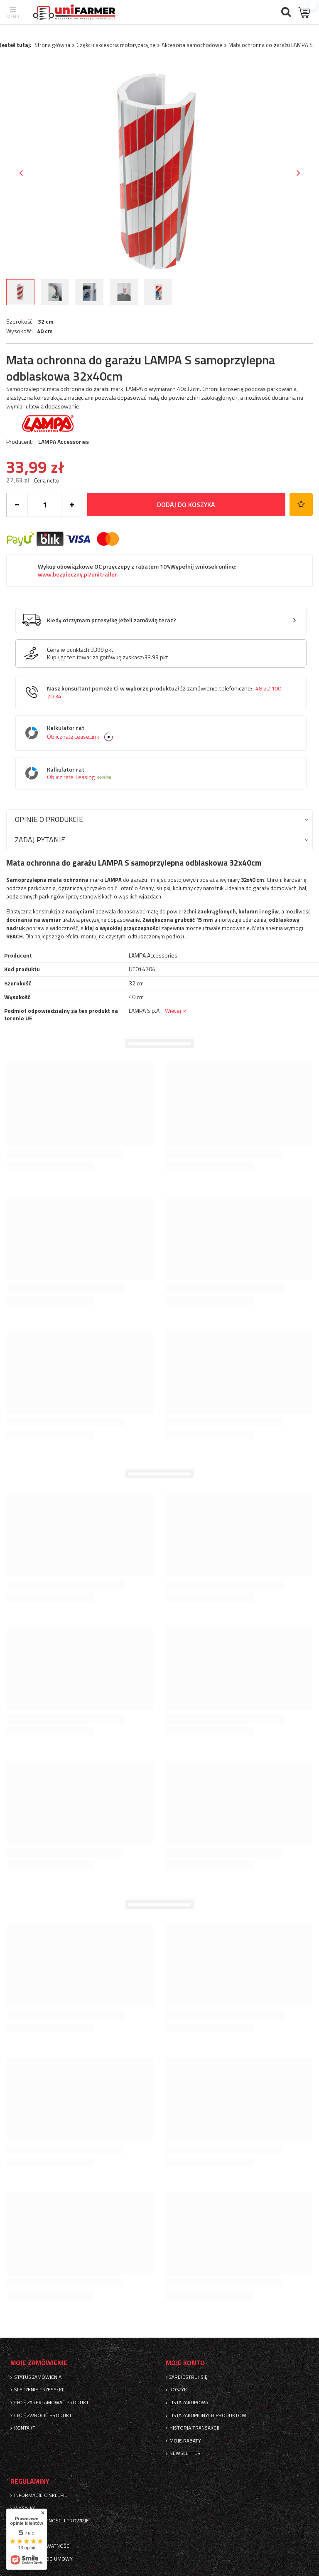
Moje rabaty (185, 2440)
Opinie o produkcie (49, 819)
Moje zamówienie (38, 2362)
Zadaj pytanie (40, 839)
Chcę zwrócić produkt (43, 2415)
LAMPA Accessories (63, 441)
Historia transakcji (194, 2427)
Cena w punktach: (69, 649)
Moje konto (185, 2362)
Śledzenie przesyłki (38, 2389)
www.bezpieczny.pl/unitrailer (77, 574)
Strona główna (52, 45)
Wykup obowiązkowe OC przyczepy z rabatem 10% (137, 570)
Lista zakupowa (188, 2402)
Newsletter (185, 2453)
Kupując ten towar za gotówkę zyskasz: (95, 657)
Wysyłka (25, 2508)
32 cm (46, 321)
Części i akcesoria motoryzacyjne (115, 45)
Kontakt (24, 2427)
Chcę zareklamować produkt (51, 2402)
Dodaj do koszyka (186, 505)
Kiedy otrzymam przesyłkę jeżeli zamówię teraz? (111, 620)
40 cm (45, 331)
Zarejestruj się (188, 2377)
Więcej (173, 1010)
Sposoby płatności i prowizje (51, 2520)
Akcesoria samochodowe (192, 45)
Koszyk (178, 2389)
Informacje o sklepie (40, 2495)
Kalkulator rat (167, 733)
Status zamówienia (37, 2377)
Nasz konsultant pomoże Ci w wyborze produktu (164, 692)
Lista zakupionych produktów (207, 2415)
